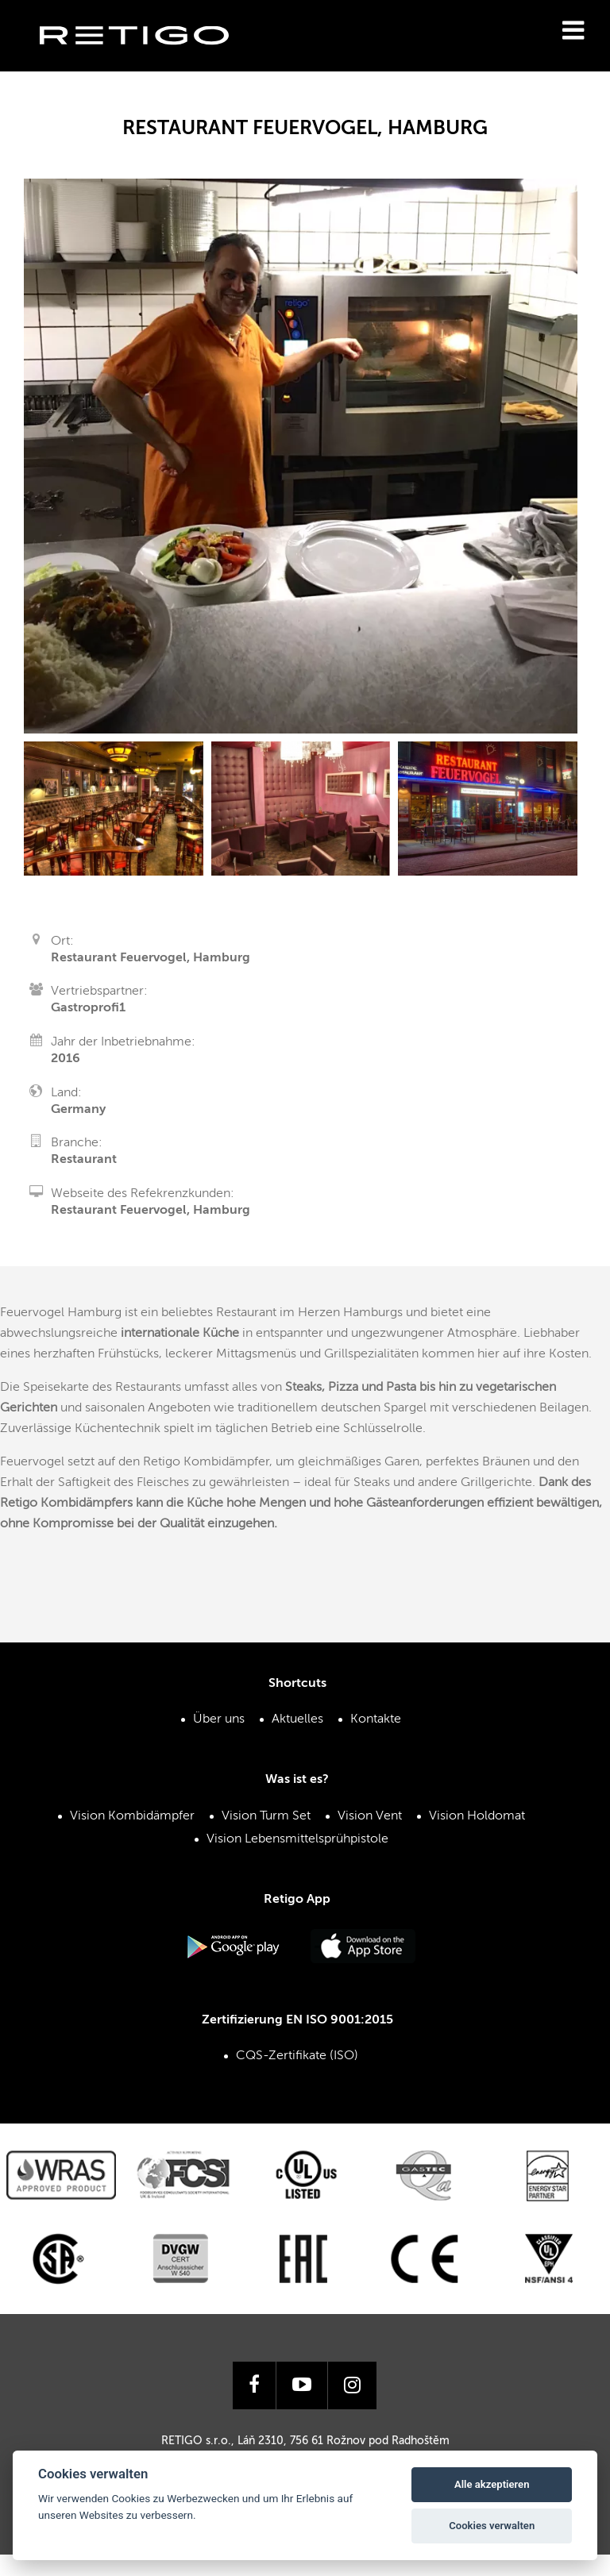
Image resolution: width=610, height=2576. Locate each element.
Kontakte (375, 1719)
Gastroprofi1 (88, 1008)
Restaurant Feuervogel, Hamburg (150, 1210)
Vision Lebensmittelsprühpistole (297, 1839)
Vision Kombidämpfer (132, 1816)
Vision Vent (370, 1816)
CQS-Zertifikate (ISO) (297, 2056)
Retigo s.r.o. (147, 60)
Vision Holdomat (477, 1816)
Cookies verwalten (492, 2526)
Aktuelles (297, 1719)
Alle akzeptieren (492, 2484)
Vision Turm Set (266, 1816)
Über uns (219, 1719)
